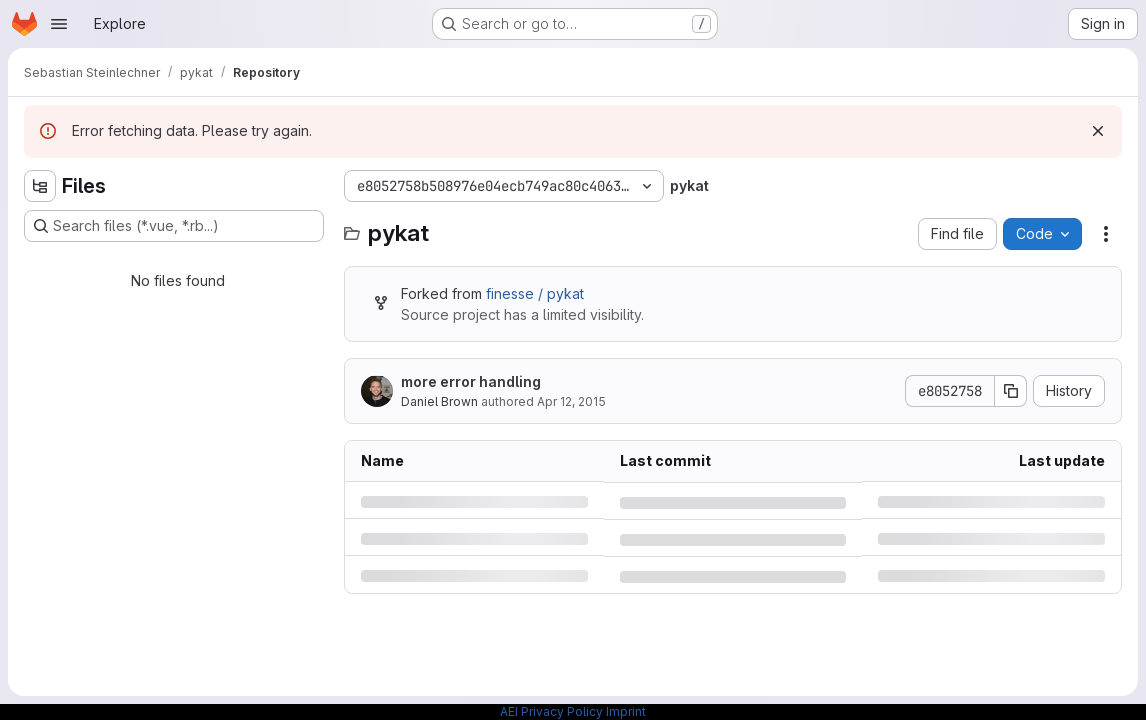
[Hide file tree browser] (40, 186)
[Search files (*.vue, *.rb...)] (174, 226)
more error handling (471, 381)
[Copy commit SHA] (1011, 391)
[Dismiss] (1098, 131)
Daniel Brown (439, 401)
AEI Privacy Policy (551, 711)
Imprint (626, 711)
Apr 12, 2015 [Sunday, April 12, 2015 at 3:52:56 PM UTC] (571, 401)
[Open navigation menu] (59, 24)
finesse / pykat (535, 293)
